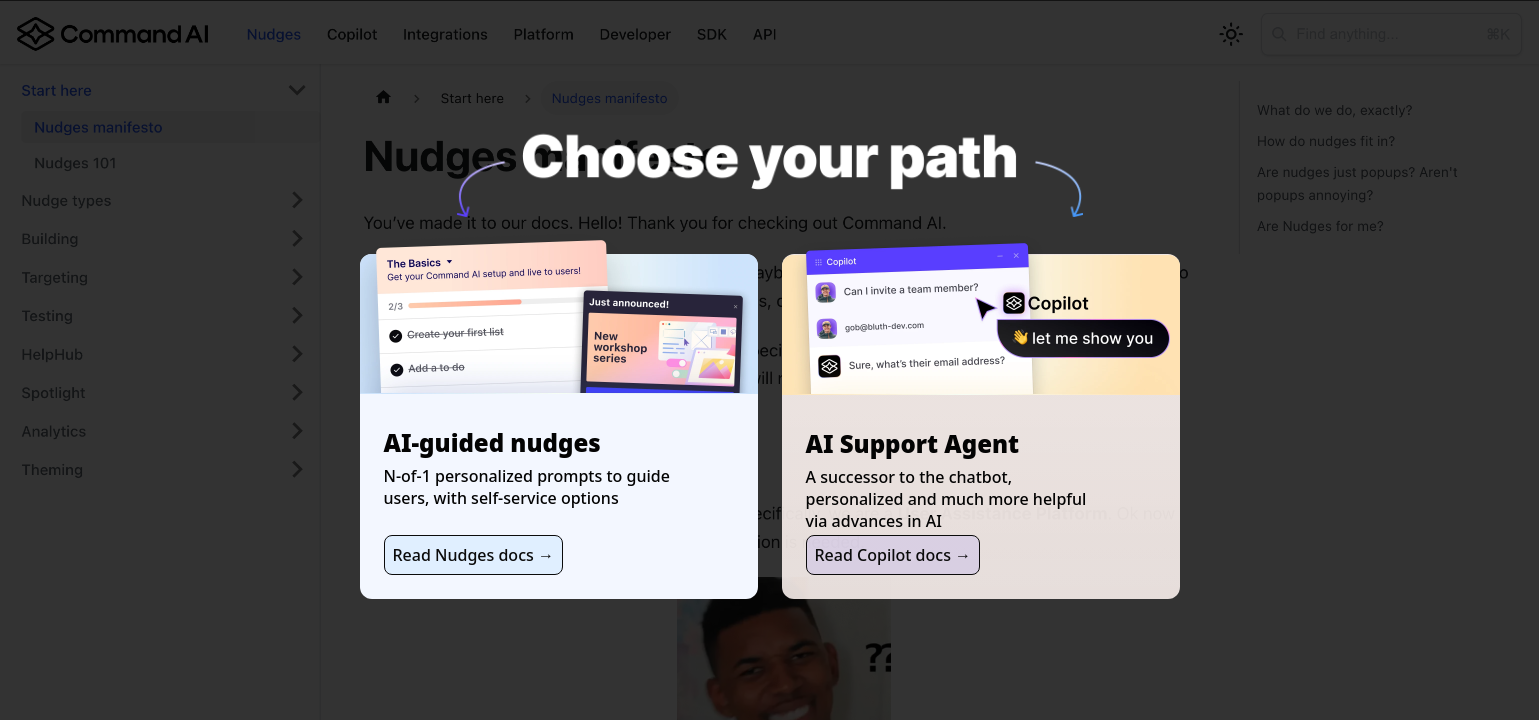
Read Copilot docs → (893, 555)
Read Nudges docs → (473, 555)
